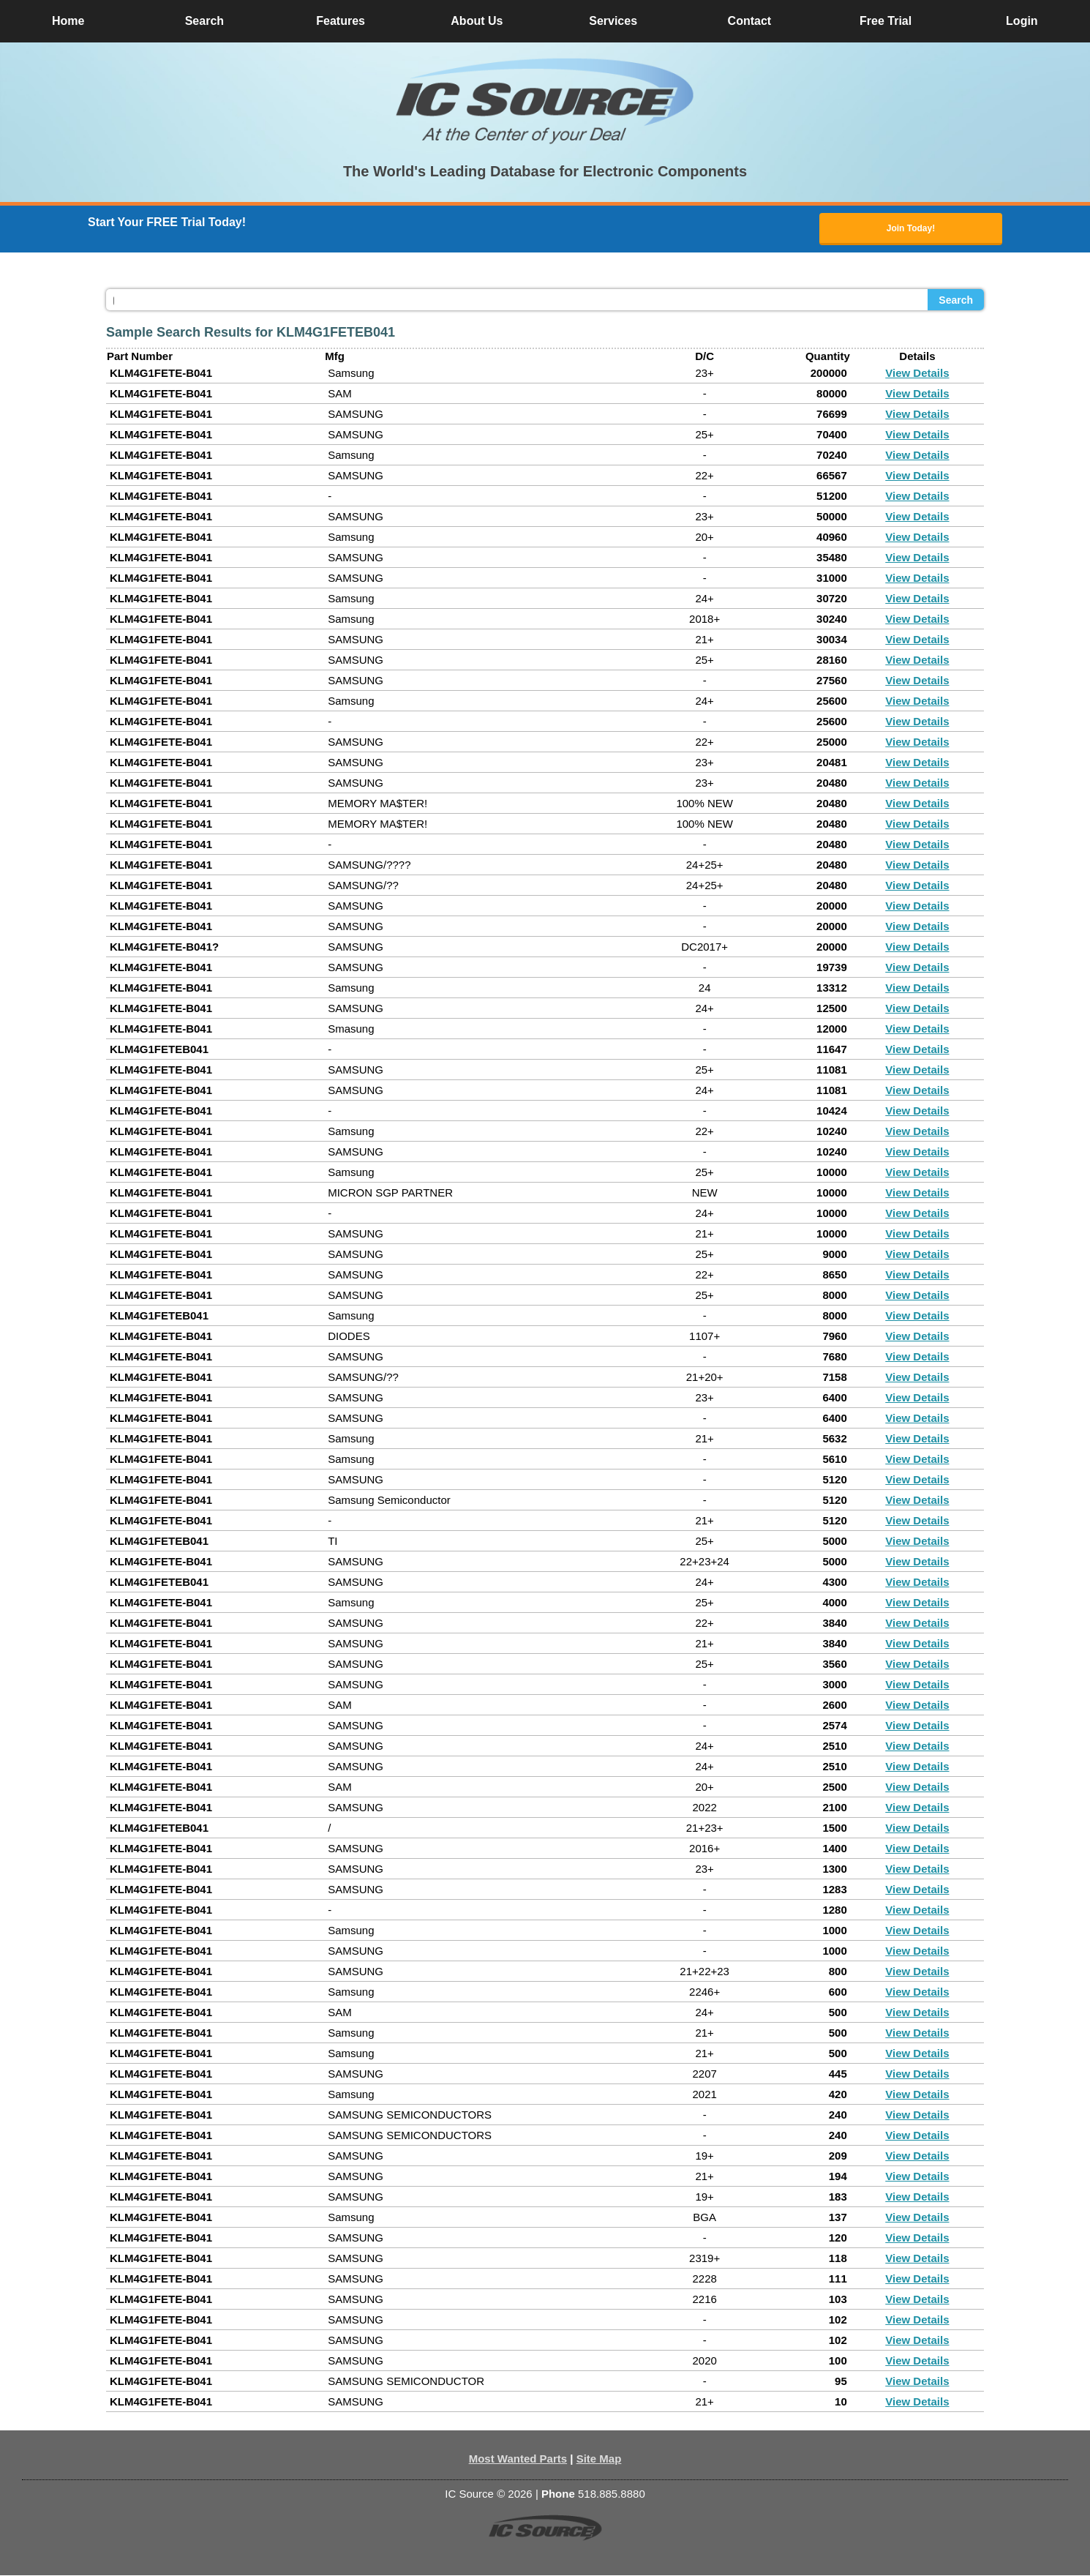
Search (956, 301)
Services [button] (613, 21)
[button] (545, 101)
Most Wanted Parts (518, 2459)
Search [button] (204, 21)
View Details (917, 373)
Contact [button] (750, 21)
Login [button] (1022, 21)
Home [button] (68, 21)
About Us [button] (477, 21)
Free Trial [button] (886, 21)
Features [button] (340, 21)
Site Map (599, 2459)
